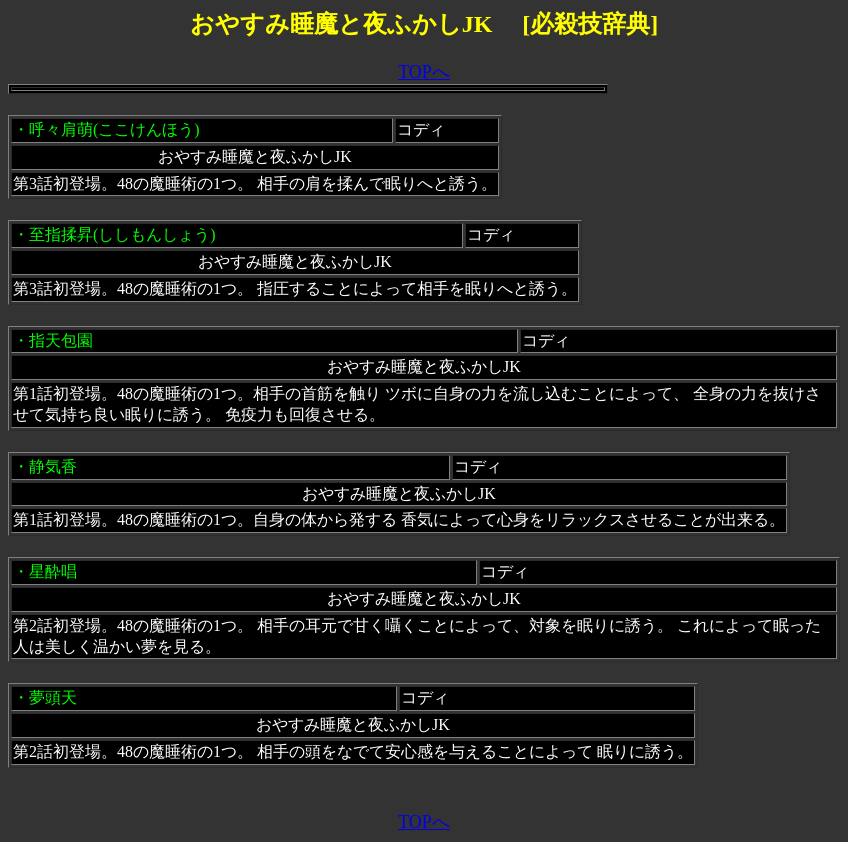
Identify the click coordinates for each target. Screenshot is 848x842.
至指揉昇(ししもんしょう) (122, 234)
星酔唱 (53, 571)
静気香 (53, 466)
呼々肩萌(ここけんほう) (114, 129)
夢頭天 (53, 697)
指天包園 (61, 340)
